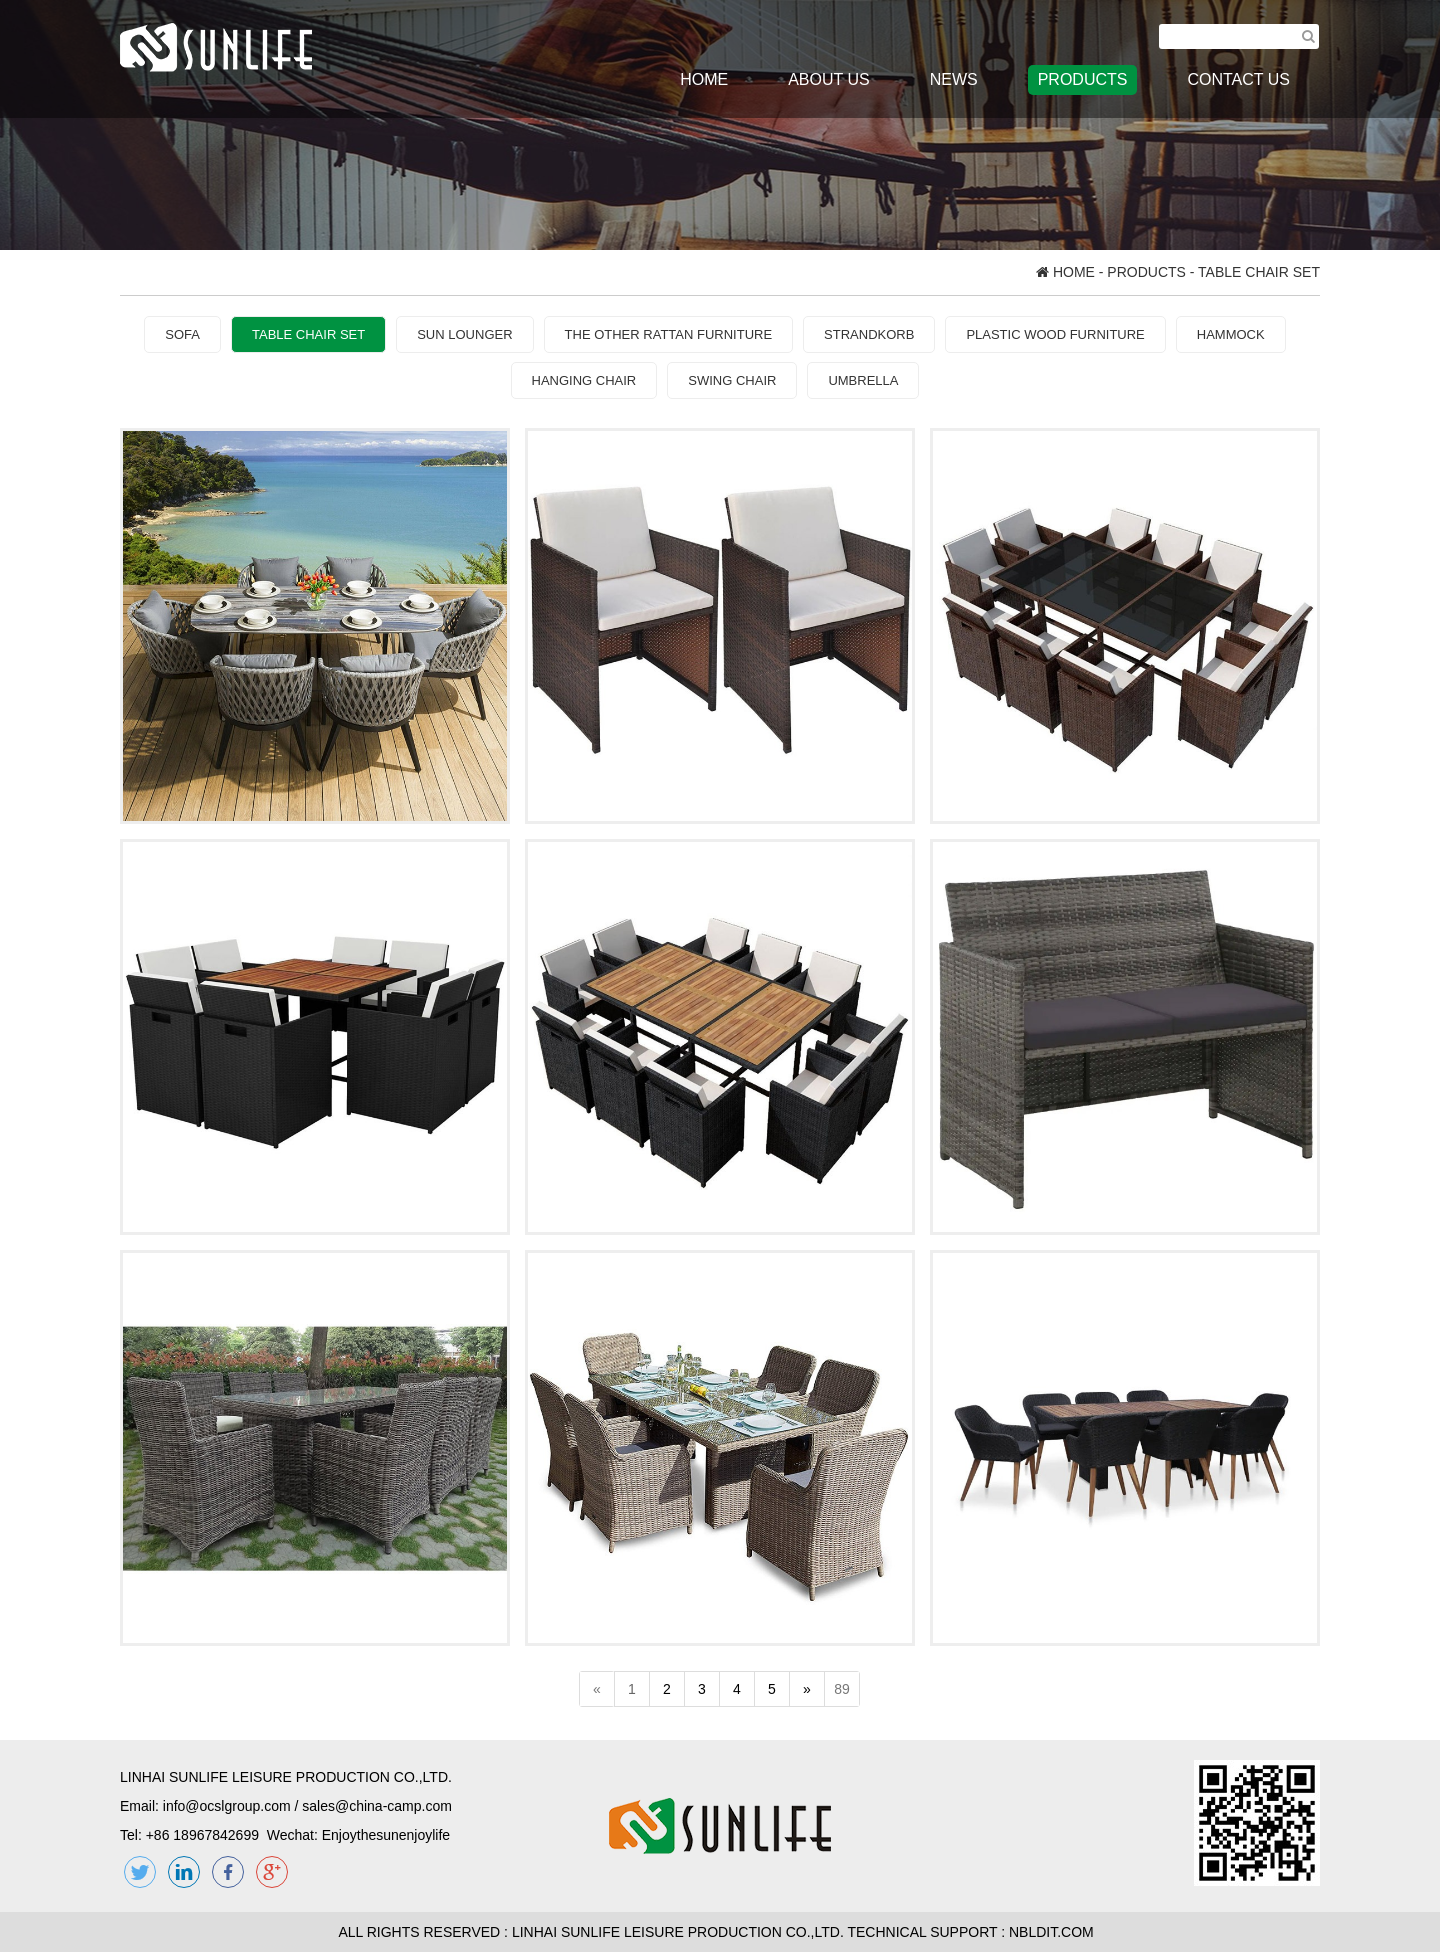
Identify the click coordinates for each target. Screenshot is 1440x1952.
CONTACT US (1238, 79)
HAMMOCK (1231, 334)
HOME (704, 79)
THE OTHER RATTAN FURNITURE (669, 334)
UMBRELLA (863, 380)
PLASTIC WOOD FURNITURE (1055, 334)
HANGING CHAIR (584, 380)
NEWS (954, 79)
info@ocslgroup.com (227, 1806)
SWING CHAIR (732, 380)
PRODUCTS (1083, 79)
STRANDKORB (869, 334)
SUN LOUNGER (464, 334)
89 (842, 1689)
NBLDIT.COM (1055, 1932)
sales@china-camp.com (377, 1806)
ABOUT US (829, 79)
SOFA (182, 334)
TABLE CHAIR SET (308, 334)
